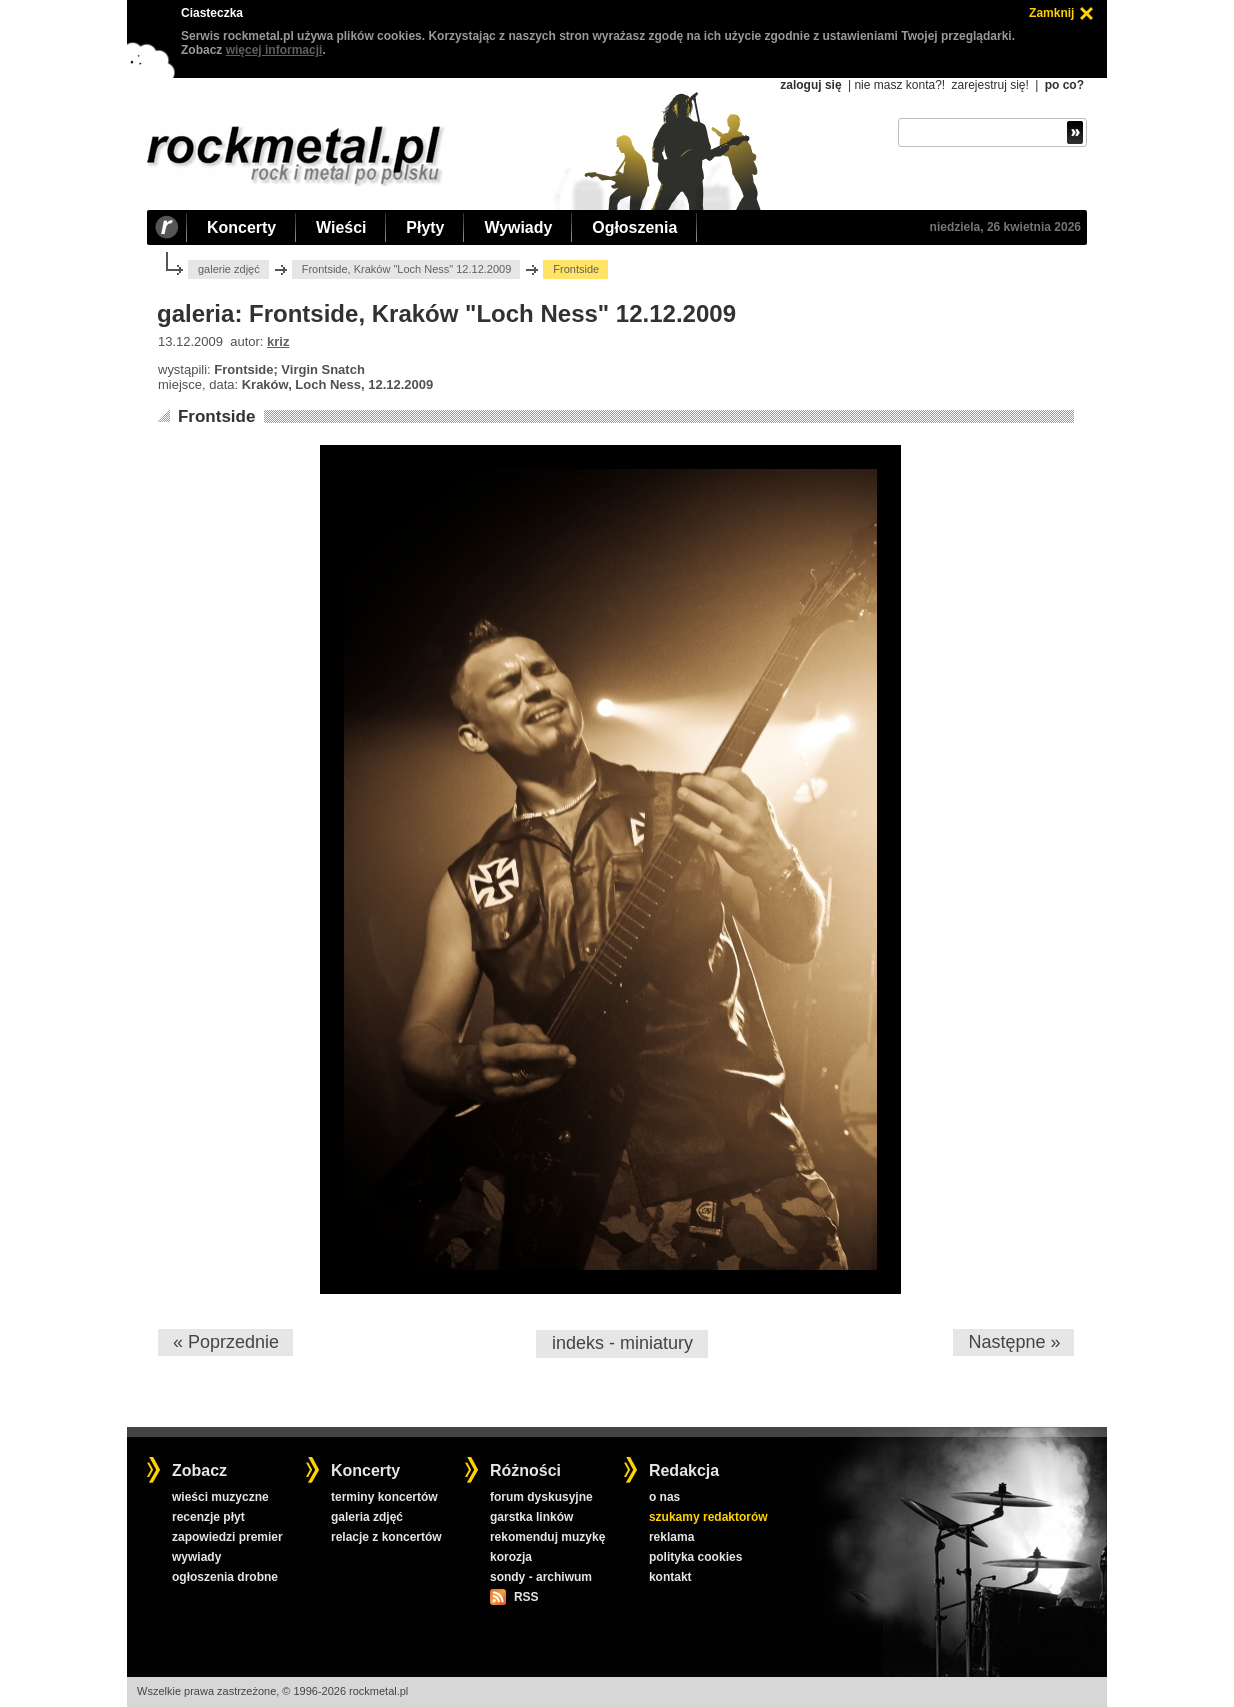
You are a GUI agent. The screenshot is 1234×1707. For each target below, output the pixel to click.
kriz (278, 341)
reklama (671, 1537)
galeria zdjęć (367, 1517)
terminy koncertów (384, 1497)
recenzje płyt (208, 1517)
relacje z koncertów (386, 1537)
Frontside (216, 416)
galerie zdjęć (229, 269)
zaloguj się (810, 85)
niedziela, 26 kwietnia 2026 (1005, 227)
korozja (511, 1557)
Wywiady (518, 227)
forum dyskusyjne (541, 1497)
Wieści (341, 227)
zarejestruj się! (989, 85)
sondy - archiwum (541, 1577)
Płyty (425, 227)
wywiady (196, 1557)
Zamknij (1051, 13)
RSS (526, 1597)
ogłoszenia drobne (225, 1577)
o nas (664, 1497)
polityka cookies (695, 1557)
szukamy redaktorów (708, 1517)
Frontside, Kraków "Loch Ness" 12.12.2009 (407, 269)
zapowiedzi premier (227, 1537)
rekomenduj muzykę (547, 1537)
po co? (1064, 85)
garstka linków (531, 1517)
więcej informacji (274, 50)
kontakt (670, 1577)
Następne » (1014, 1342)
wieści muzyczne (220, 1497)
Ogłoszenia (634, 227)
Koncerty (241, 227)
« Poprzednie (226, 1342)
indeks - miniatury (622, 1343)
